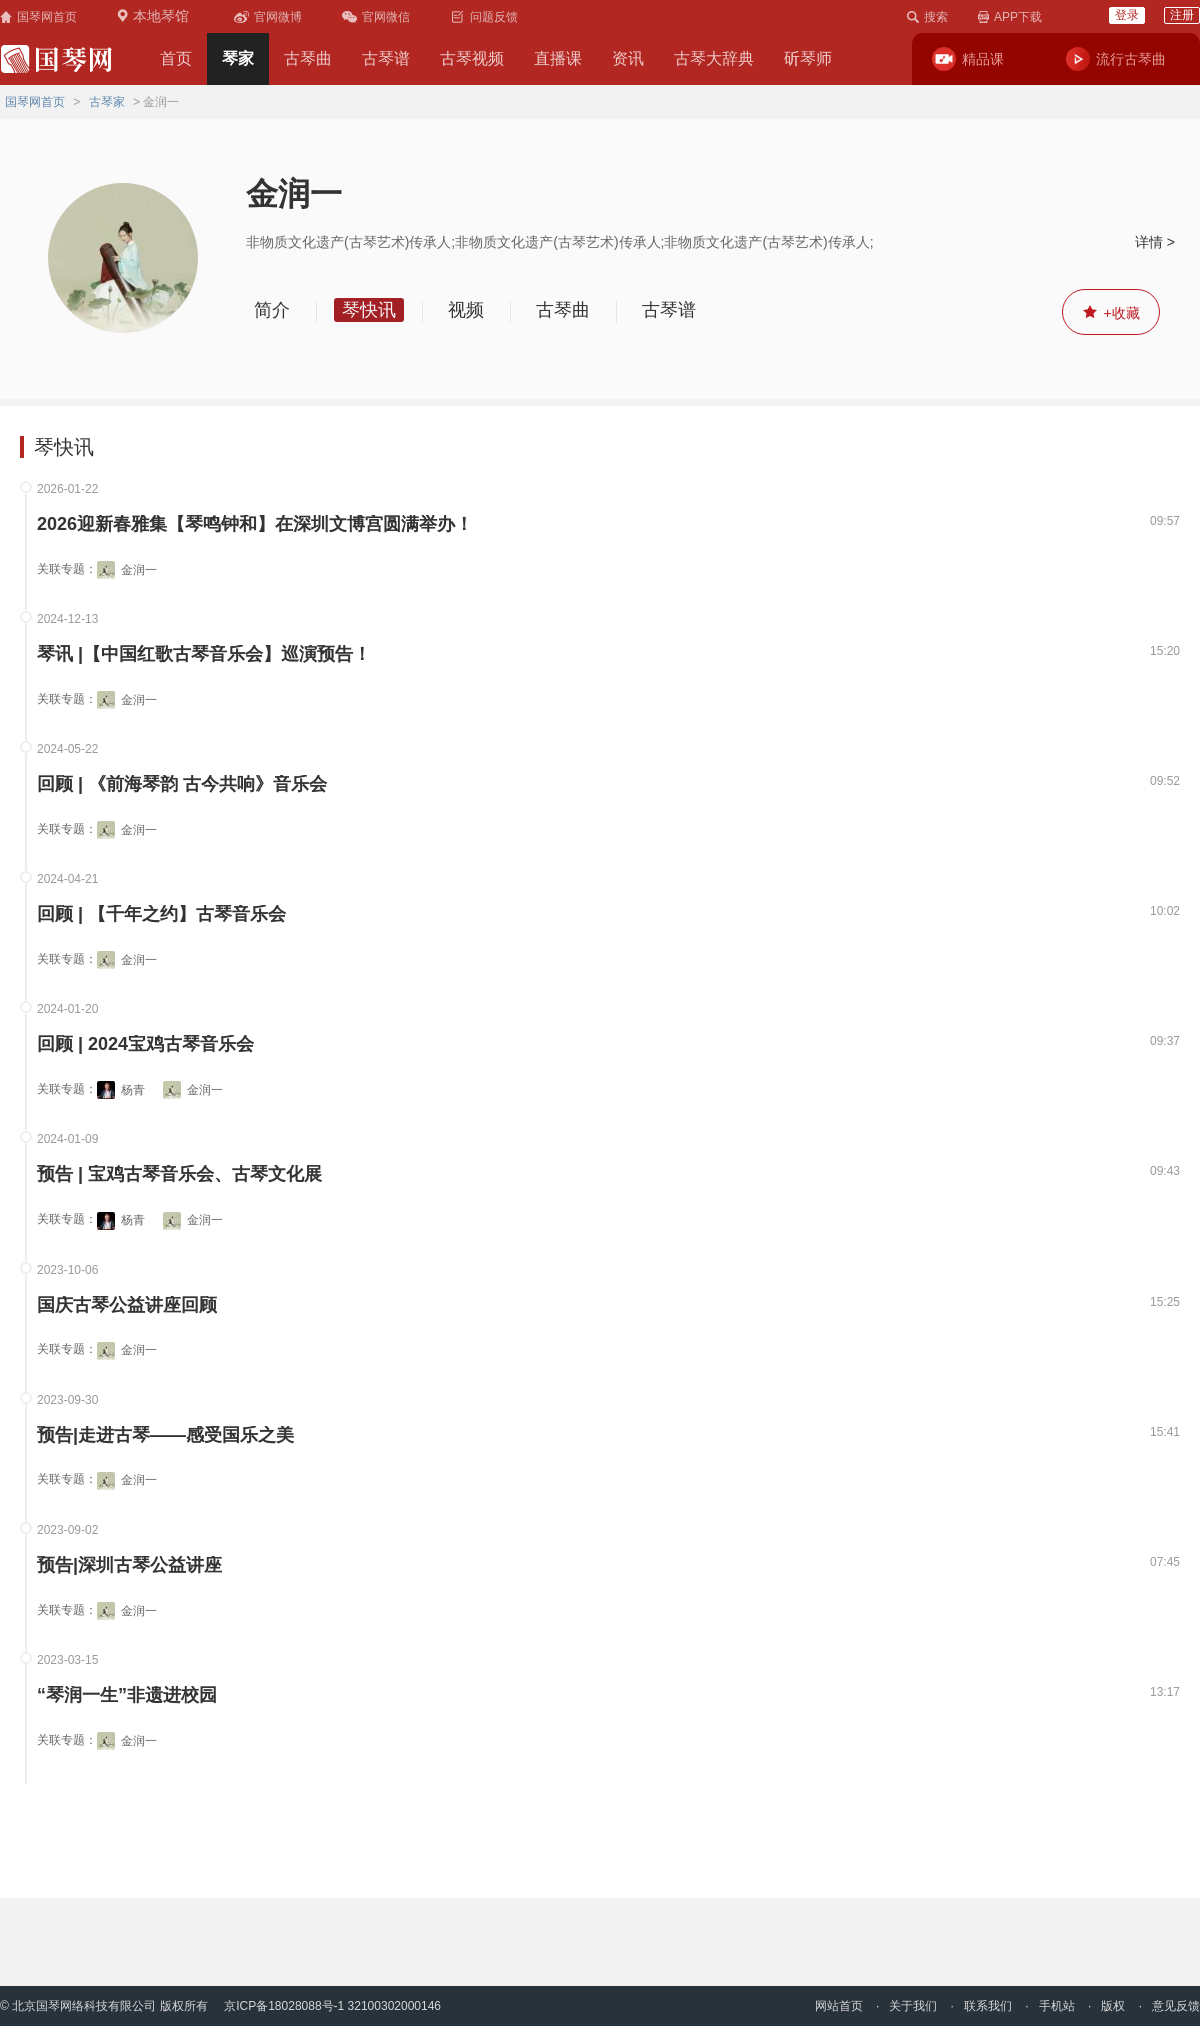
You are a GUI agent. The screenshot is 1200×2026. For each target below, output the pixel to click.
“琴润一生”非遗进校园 (127, 1695)
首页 (176, 58)
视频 (466, 310)
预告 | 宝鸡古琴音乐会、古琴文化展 (179, 1174)
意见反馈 (1176, 2006)
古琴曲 (308, 58)
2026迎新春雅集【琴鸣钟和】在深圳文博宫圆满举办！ (255, 524)
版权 (1113, 2006)
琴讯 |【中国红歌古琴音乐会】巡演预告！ (204, 654)
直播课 (558, 58)
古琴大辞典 (714, 58)
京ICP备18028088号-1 (284, 2006)
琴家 (238, 58)
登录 (1127, 15)
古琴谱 (386, 58)
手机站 (1057, 2006)
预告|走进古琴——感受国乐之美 (165, 1435)
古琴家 (107, 102)
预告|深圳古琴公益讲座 (129, 1565)
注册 (1182, 15)
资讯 (628, 58)
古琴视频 (472, 58)
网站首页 (839, 2006)
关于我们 (913, 2006)
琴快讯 (369, 310)
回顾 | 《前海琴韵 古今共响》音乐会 (182, 784)
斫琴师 (808, 58)
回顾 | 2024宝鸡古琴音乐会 (145, 1044)
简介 (272, 310)
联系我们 (988, 2006)
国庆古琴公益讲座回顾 (127, 1305)
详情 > (1155, 242)
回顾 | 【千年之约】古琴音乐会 (161, 914)
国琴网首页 (35, 102)
